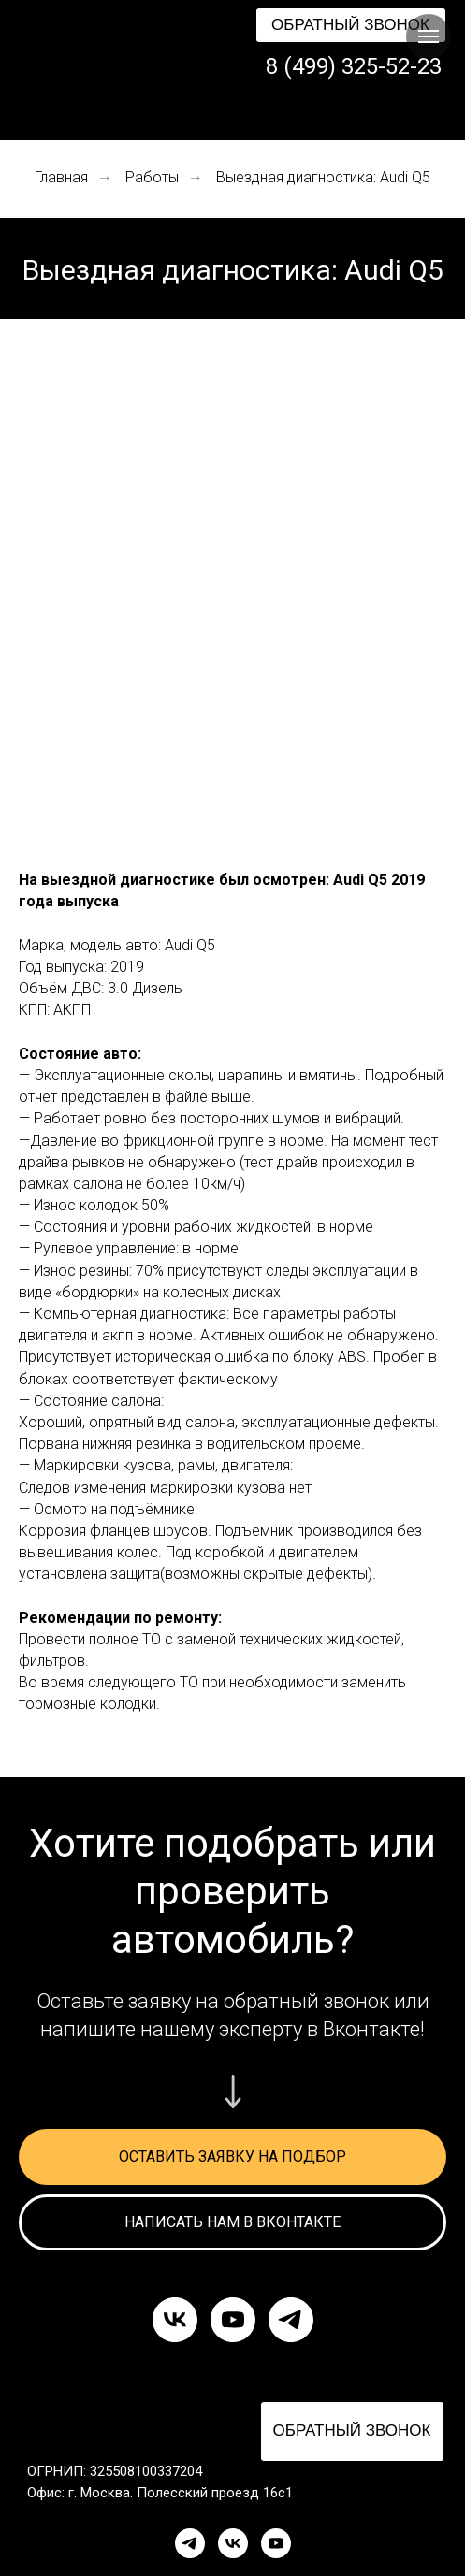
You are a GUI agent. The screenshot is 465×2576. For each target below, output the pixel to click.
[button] (350, 25)
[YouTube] (276, 2543)
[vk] (175, 2319)
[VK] (233, 2543)
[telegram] (291, 2319)
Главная (61, 177)
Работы (152, 177)
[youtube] (233, 2319)
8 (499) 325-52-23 (354, 66)
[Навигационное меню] (428, 36)
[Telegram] (190, 2543)
